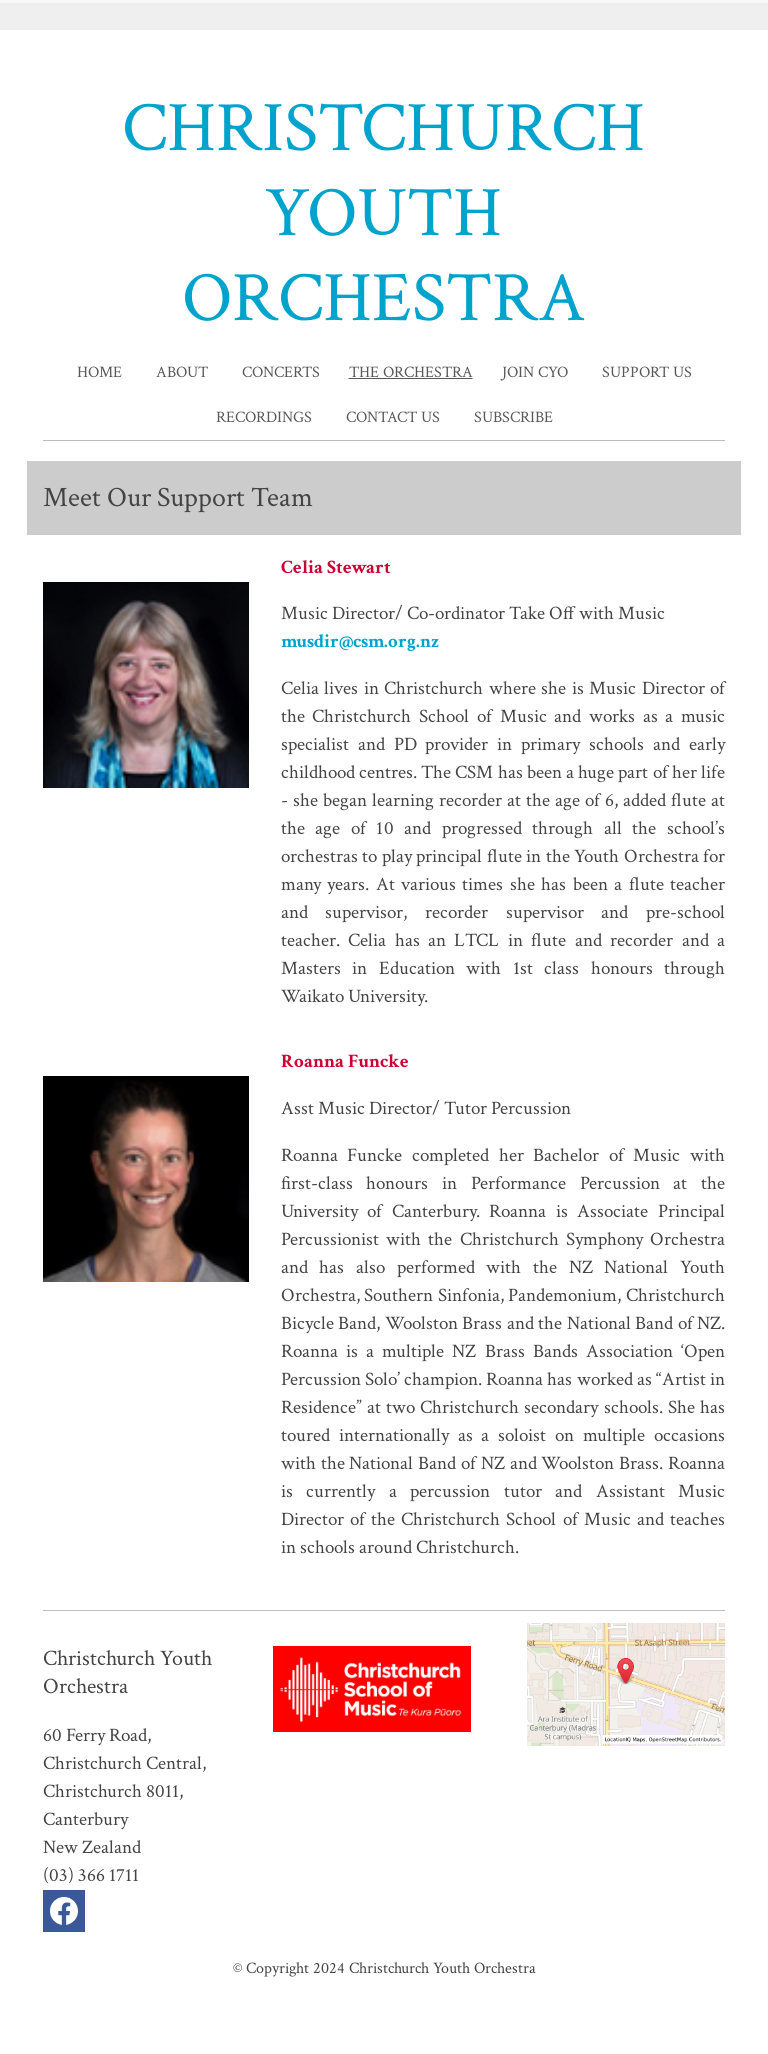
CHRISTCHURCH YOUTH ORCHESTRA (383, 214)
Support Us (647, 372)
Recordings (264, 417)
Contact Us (393, 417)
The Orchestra (411, 372)
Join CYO (535, 372)
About (182, 372)
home (99, 372)
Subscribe (513, 417)
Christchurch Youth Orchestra (442, 1968)
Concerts (281, 372)
